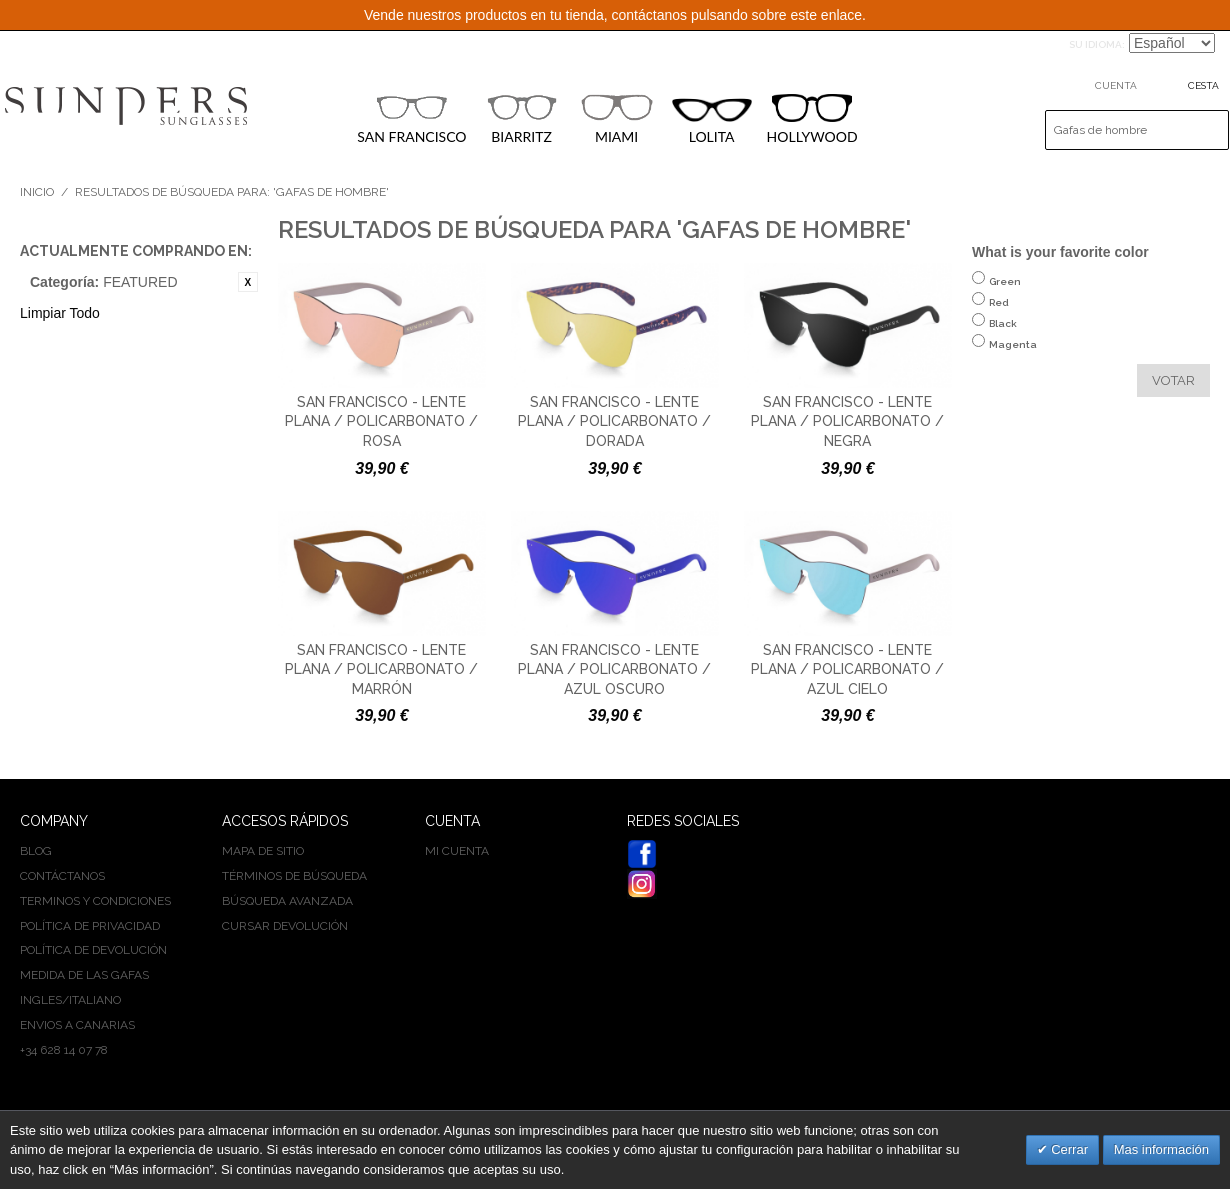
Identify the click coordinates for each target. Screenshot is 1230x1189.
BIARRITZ (522, 119)
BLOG (36, 851)
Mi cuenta (457, 851)
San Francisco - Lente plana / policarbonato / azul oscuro (614, 669)
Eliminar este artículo (248, 282)
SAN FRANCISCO (411, 119)
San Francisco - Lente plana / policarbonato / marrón (381, 669)
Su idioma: (1097, 44)
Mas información (1161, 1149)
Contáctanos (62, 876)
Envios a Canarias (77, 1025)
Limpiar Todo (60, 313)
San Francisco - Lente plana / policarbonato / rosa (381, 421)
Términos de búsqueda (294, 876)
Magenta (1013, 354)
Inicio (37, 192)
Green (1005, 291)
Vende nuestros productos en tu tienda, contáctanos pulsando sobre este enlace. (615, 15)
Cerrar (1068, 1149)
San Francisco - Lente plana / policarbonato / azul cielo (847, 669)
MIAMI (617, 119)
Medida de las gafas (84, 975)
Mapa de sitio (263, 851)
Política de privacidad (90, 926)
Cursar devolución (285, 926)
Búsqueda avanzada (287, 901)
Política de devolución (93, 950)
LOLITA (712, 121)
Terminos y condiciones (95, 901)
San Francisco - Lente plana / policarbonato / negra (847, 421)
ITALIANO (95, 1000)
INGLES (41, 1000)
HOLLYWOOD (812, 119)
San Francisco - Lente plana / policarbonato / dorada (614, 421)
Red (999, 312)
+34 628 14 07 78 (64, 1050)
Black (1003, 333)
